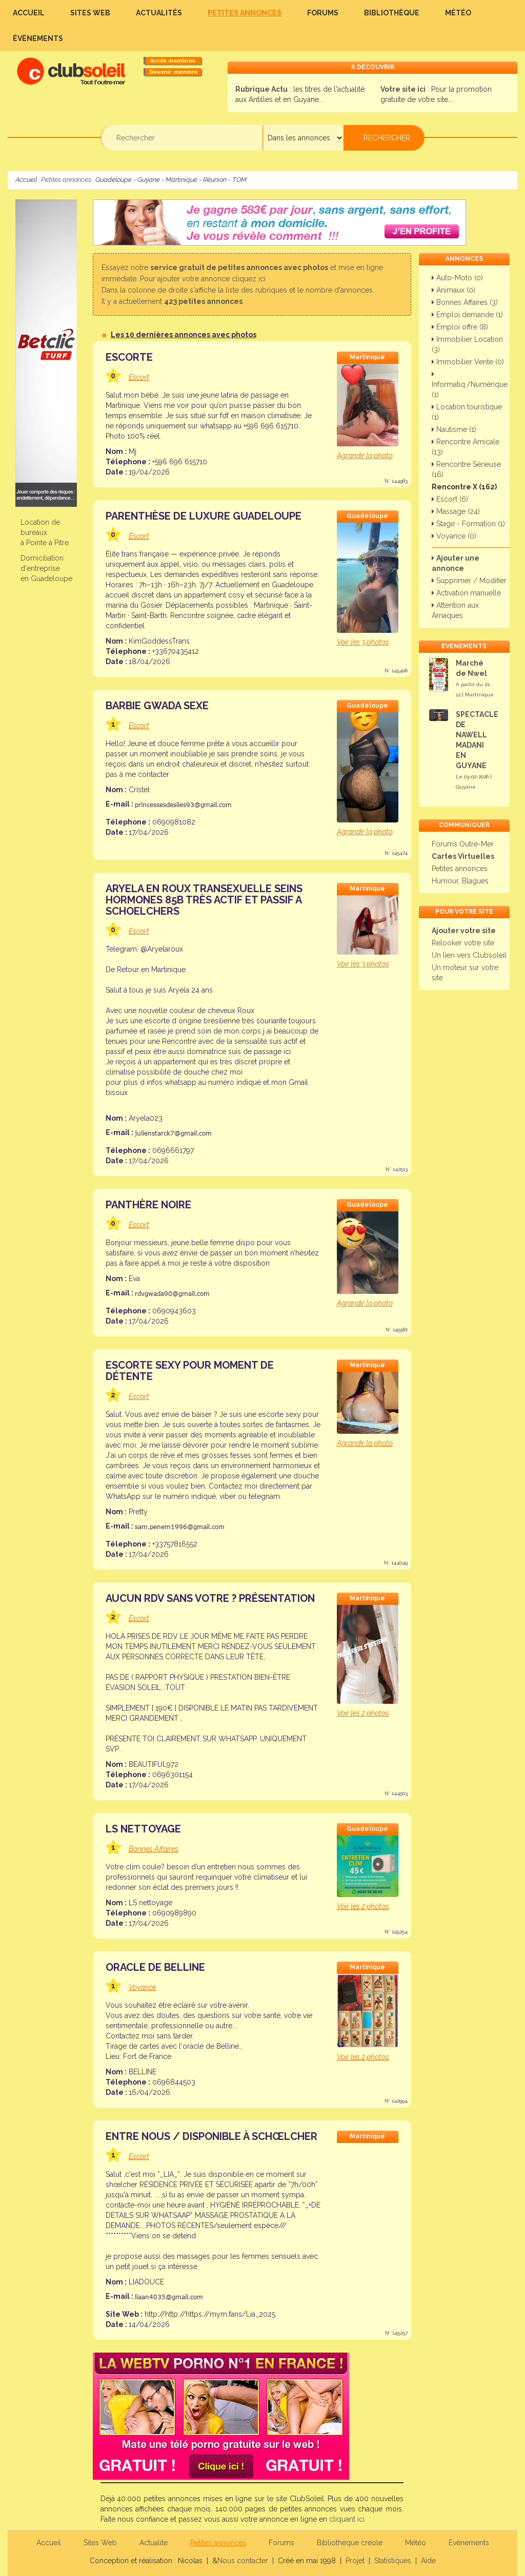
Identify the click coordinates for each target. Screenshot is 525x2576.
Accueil (29, 13)
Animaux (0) (453, 290)
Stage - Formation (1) (468, 524)
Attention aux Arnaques (455, 610)
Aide (428, 2561)
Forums (322, 13)
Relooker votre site (463, 943)
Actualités (159, 13)
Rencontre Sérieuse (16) (466, 469)
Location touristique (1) (467, 412)
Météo (458, 13)
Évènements (38, 38)
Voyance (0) (454, 536)
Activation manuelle (466, 593)
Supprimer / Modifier (469, 580)
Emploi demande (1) (467, 315)
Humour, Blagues (460, 881)
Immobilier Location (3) (467, 344)
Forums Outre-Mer (463, 844)
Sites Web (90, 13)
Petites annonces (244, 13)
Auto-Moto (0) (457, 278)
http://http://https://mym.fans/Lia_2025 (210, 2314)
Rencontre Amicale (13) (465, 447)
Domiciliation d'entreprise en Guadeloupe (46, 568)
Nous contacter (242, 2561)
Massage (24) (456, 511)
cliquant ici (347, 2519)
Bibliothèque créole (349, 2543)
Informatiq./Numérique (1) (470, 384)
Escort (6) (450, 499)
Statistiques (392, 2561)
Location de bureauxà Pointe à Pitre (45, 532)
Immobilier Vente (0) (468, 362)
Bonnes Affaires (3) (465, 302)
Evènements (469, 2543)
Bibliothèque (391, 13)
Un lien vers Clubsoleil (469, 955)
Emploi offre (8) (460, 327)
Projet (355, 2561)
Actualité (153, 2543)
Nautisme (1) (454, 429)
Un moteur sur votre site (465, 972)
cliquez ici (249, 279)
